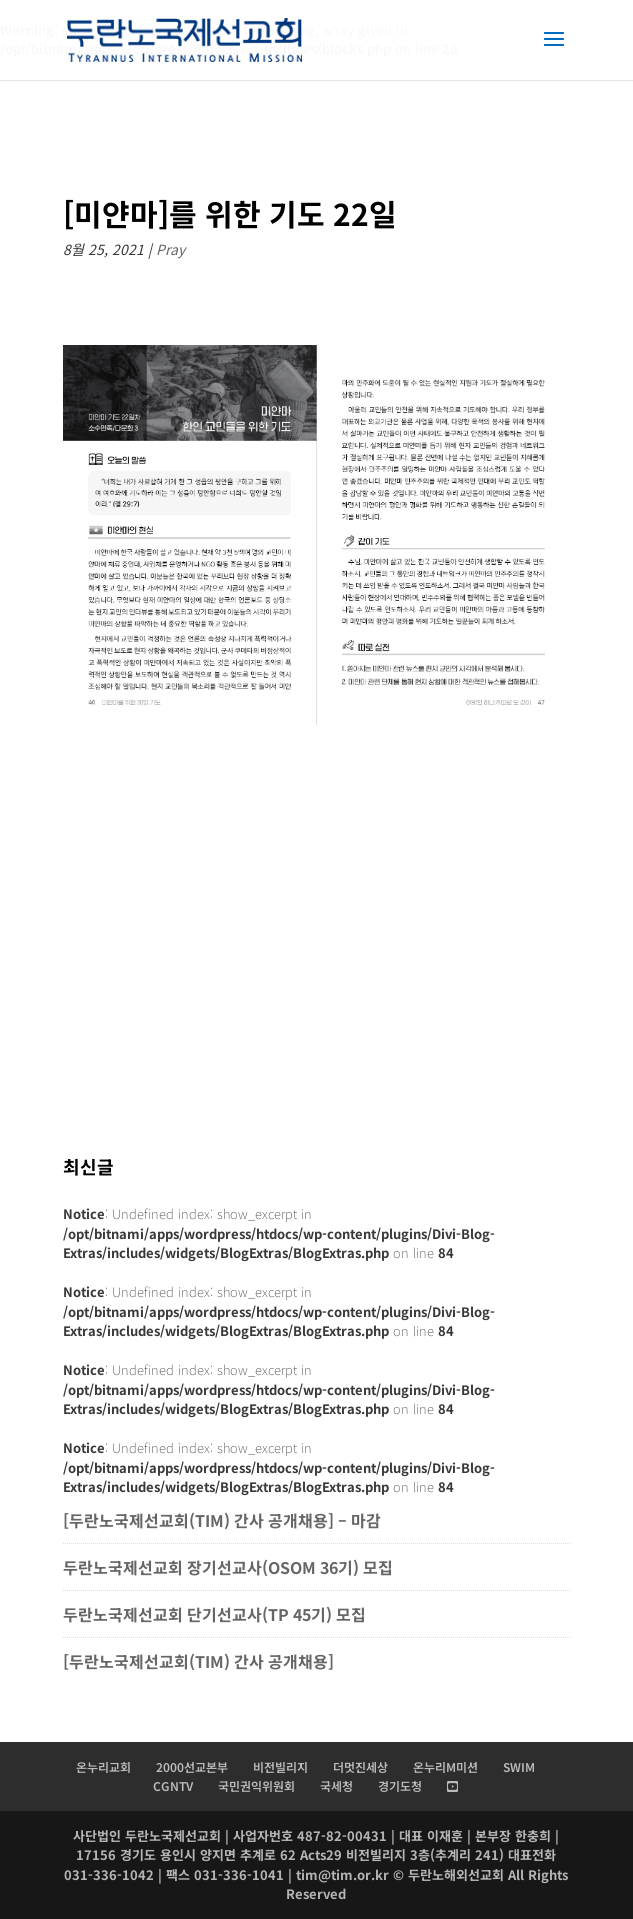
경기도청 (400, 1785)
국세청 (336, 1785)
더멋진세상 (360, 1766)
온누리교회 (103, 1766)
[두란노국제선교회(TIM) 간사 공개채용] (200, 1661)
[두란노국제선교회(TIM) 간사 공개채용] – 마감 (222, 1520)
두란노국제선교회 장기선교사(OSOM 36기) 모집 (228, 1567)
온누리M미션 (445, 1766)
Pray (170, 249)
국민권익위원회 (256, 1785)
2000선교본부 (192, 1766)
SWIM (519, 1766)
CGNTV (173, 1785)
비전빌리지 (280, 1766)
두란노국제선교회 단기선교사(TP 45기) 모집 (214, 1614)
